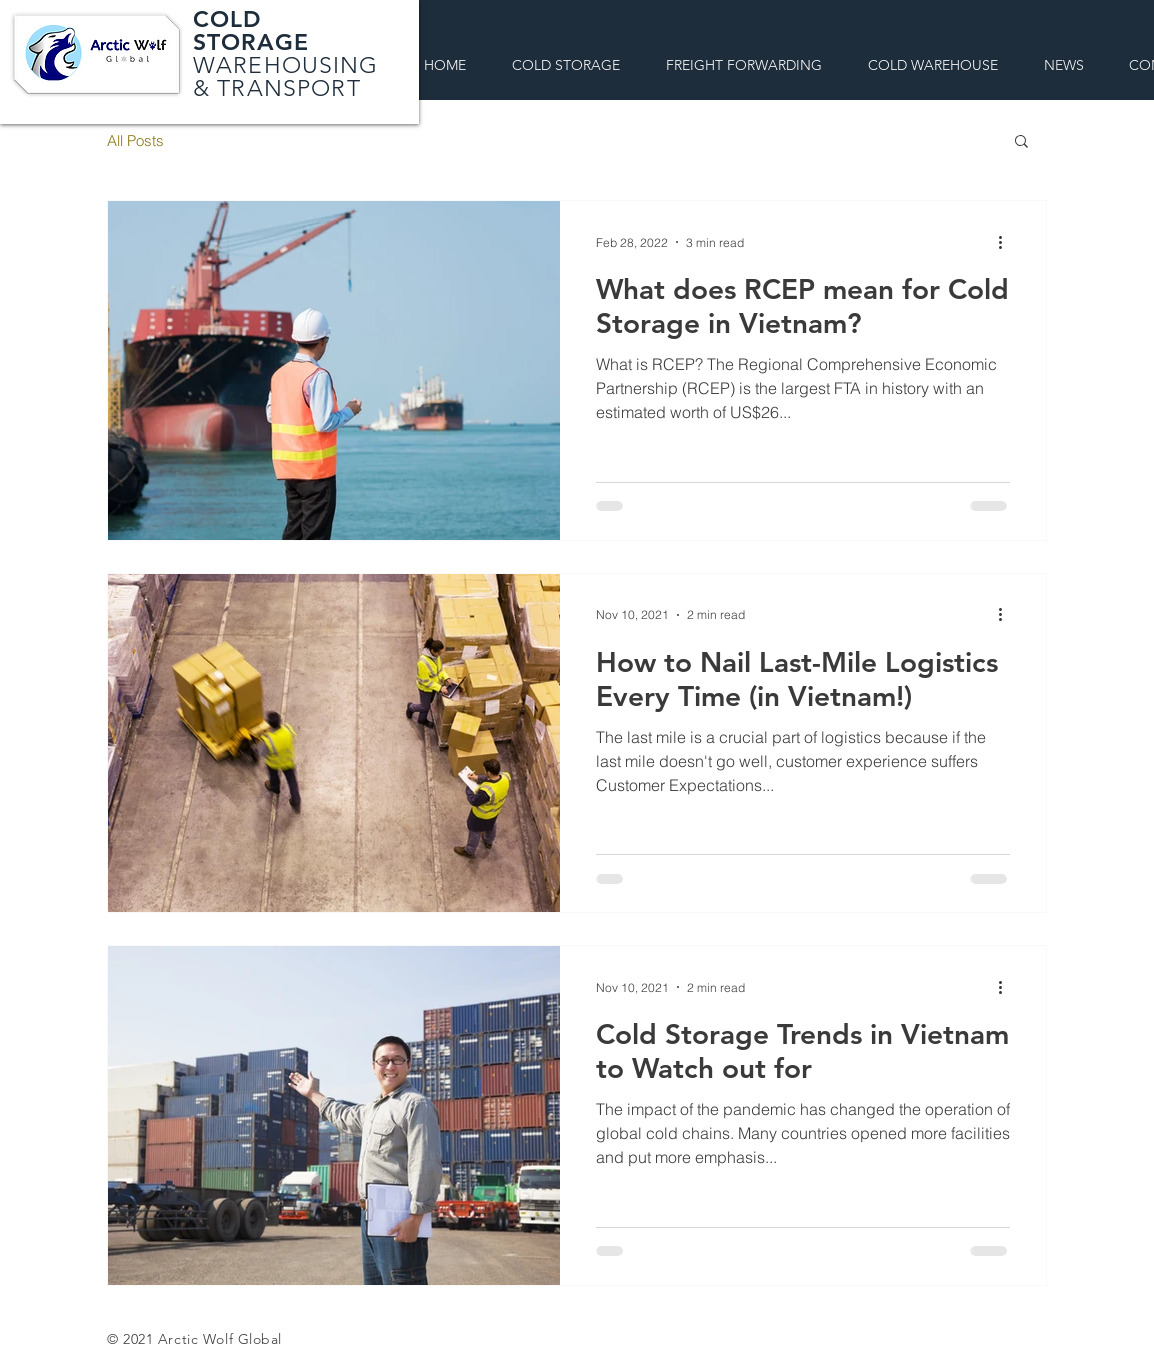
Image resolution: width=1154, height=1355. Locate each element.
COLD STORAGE (259, 30)
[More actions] (1007, 242)
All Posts (135, 140)
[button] (1021, 142)
